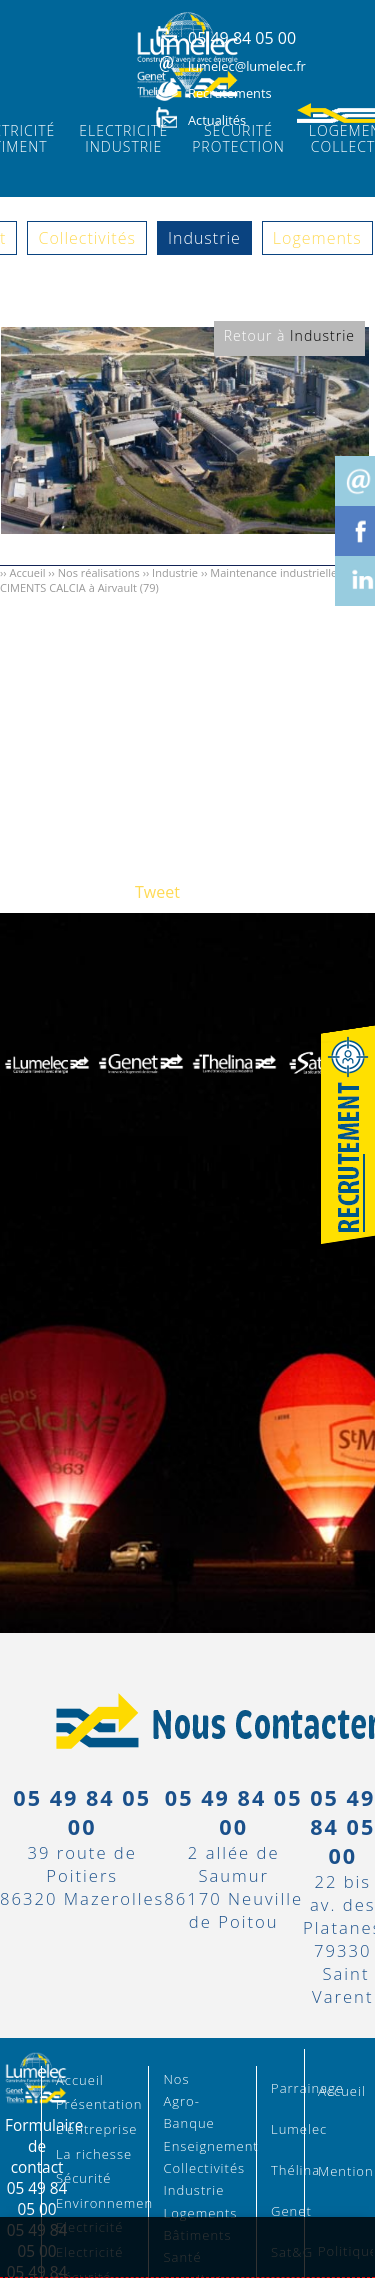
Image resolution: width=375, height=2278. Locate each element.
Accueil (27, 572)
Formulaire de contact (44, 2146)
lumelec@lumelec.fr (247, 66)
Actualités (217, 120)
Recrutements (230, 93)
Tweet (157, 892)
